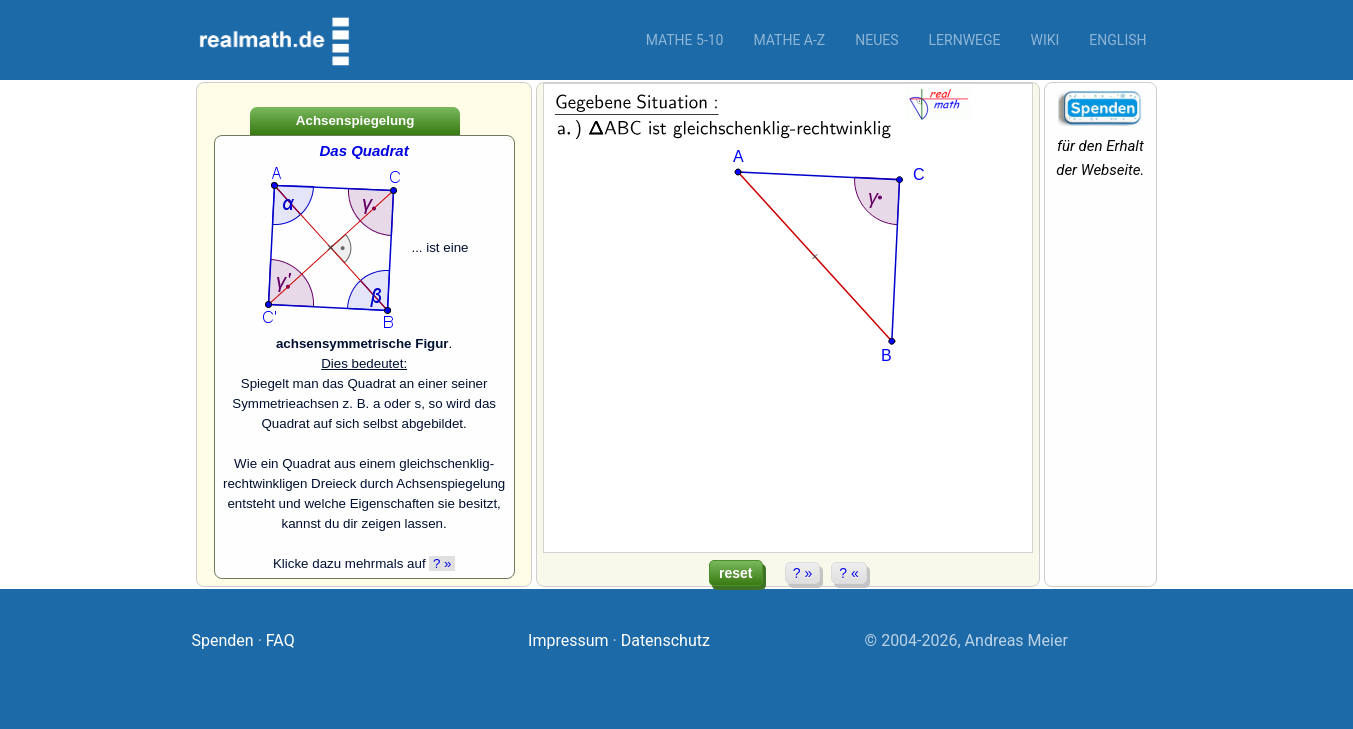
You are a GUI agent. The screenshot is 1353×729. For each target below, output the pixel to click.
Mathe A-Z (789, 40)
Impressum (568, 640)
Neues (876, 40)
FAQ (280, 640)
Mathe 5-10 (685, 40)
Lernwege (965, 40)
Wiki (1045, 40)
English (1117, 40)
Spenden (223, 640)
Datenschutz (665, 640)
